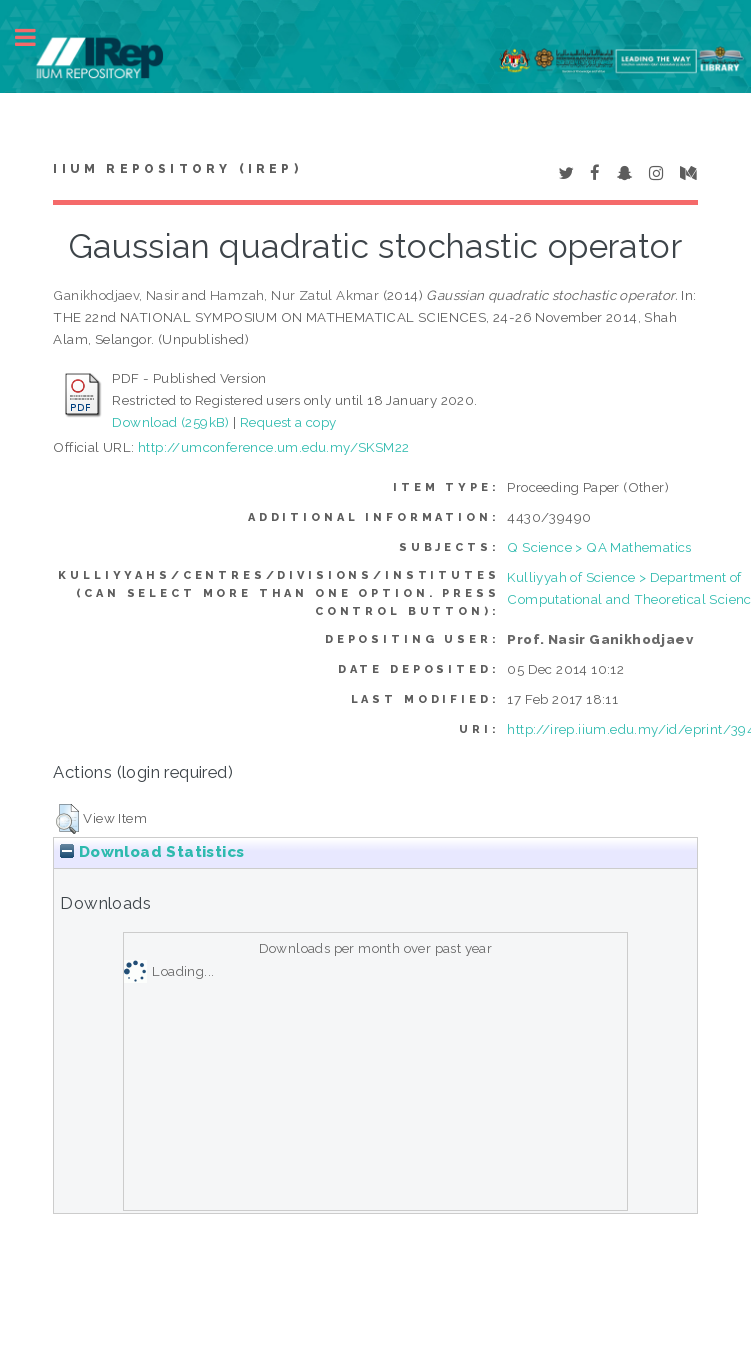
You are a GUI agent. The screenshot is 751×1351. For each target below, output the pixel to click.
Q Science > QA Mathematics (599, 547)
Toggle (36, 37)
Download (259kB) (170, 422)
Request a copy (288, 422)
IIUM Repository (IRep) (177, 169)
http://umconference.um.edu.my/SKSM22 (273, 447)
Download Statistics (152, 852)
